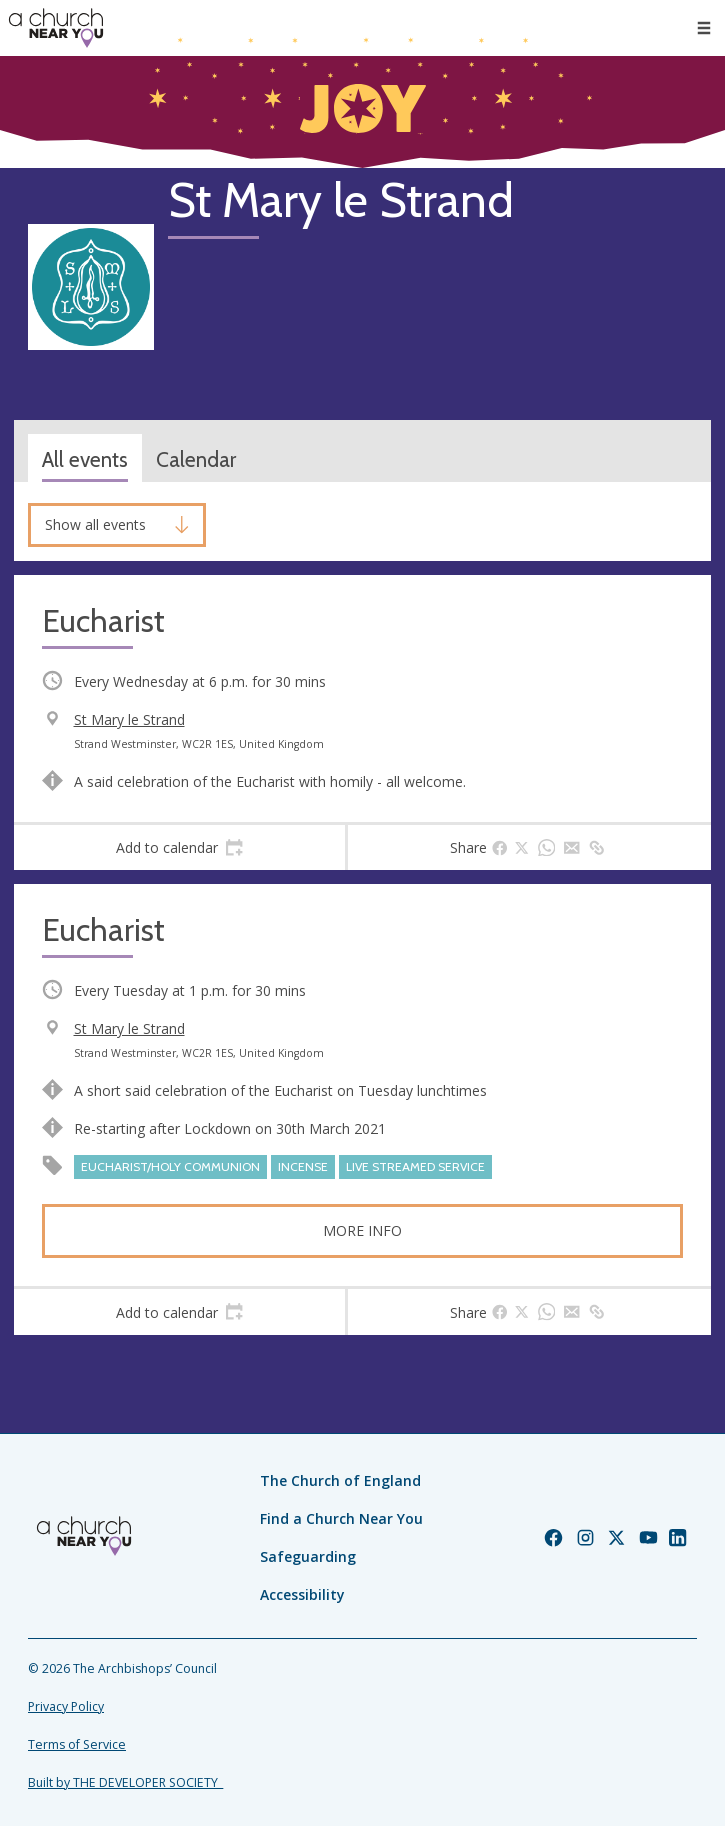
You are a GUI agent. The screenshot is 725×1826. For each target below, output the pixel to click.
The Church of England (340, 1480)
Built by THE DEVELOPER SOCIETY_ (125, 1782)
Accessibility (302, 1594)
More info (362, 1230)
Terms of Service (77, 1744)
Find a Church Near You (341, 1518)
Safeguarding (308, 1556)
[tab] (179, 848)
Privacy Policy (66, 1706)
